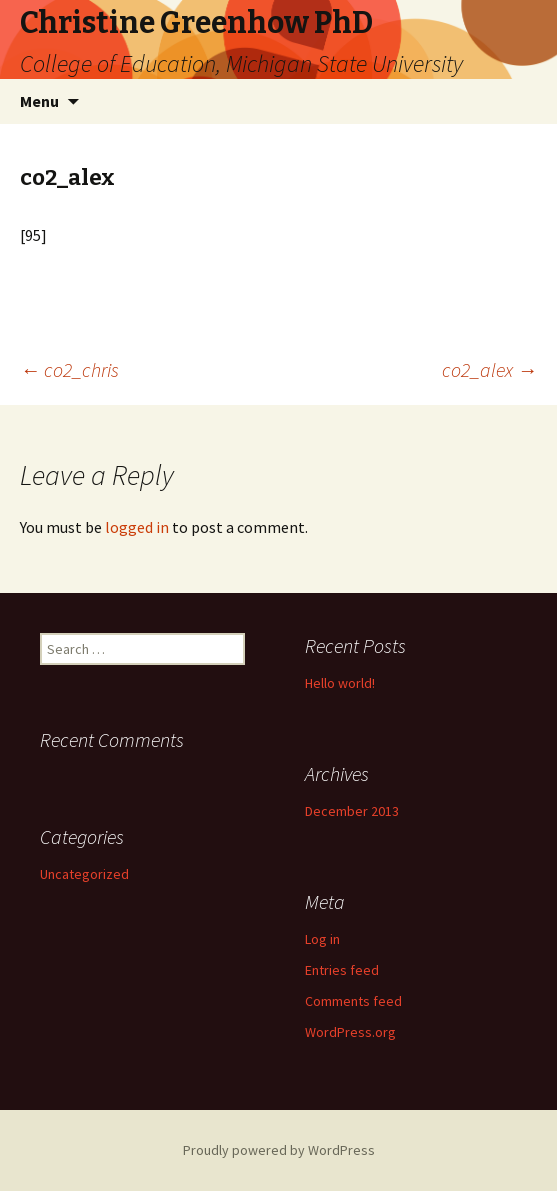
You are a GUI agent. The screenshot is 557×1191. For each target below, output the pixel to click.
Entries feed (342, 970)
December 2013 (352, 811)
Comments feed (353, 1001)
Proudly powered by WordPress (279, 1150)
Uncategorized (84, 874)
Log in (322, 939)
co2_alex (489, 369)
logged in (137, 527)
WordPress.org (350, 1032)
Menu (39, 101)
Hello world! (340, 683)
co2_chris (69, 369)
